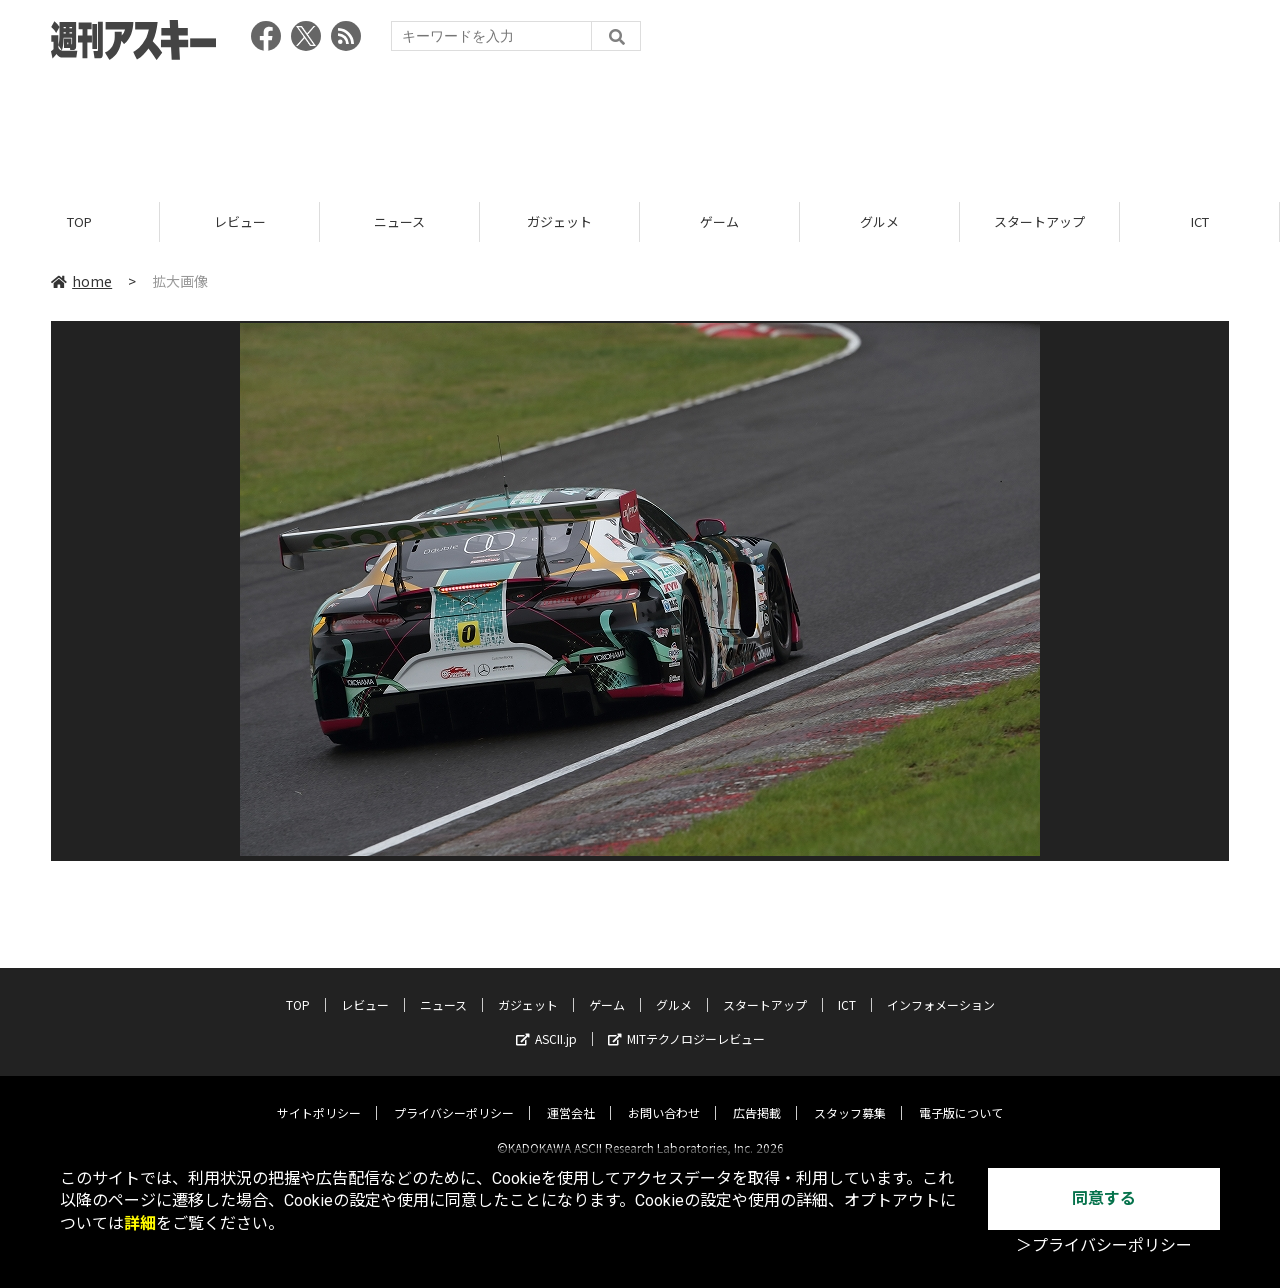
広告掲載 (757, 1095)
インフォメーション (941, 987)
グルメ (879, 222)
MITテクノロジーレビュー (686, 1021)
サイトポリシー (319, 1095)
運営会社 (571, 1095)
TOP (79, 222)
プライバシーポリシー (454, 1095)
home (81, 282)
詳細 (140, 1223)
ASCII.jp (546, 1021)
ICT (1200, 222)
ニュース (399, 222)
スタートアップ (1039, 222)
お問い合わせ (664, 1095)
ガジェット (559, 222)
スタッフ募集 (850, 1095)
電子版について (961, 1095)
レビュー (240, 222)
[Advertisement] (640, 125)
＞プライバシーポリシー (1104, 1245)
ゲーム (719, 222)
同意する (1104, 1198)
